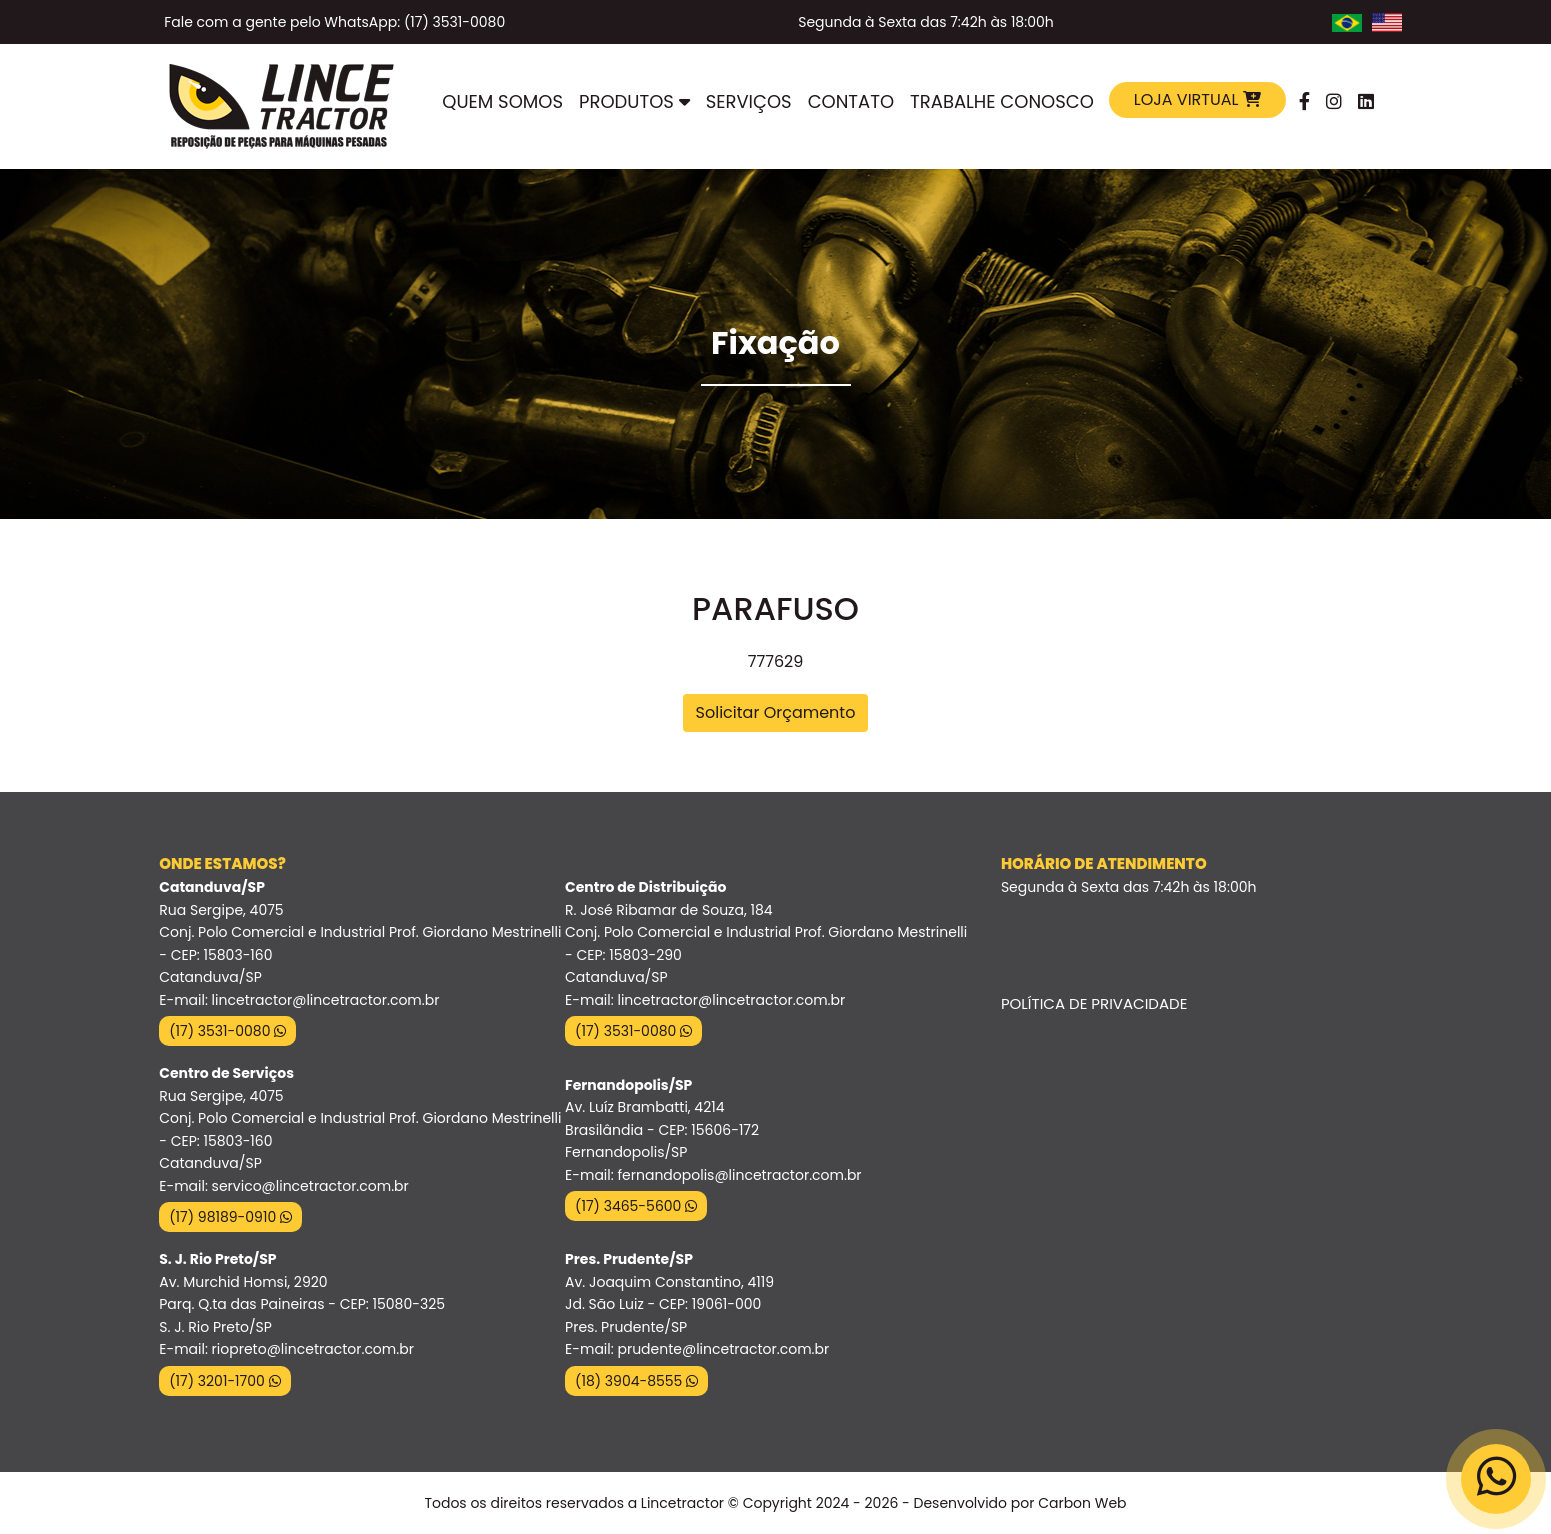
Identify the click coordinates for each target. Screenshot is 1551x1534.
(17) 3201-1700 (224, 1381)
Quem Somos (502, 101)
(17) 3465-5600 (636, 1206)
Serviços (749, 101)
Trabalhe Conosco (1002, 101)
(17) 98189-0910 (230, 1217)
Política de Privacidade (1094, 1003)
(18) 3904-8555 (636, 1381)
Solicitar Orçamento (776, 712)
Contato (851, 101)
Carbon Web (1082, 1503)
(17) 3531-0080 (227, 1031)
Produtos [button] (634, 101)
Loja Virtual (1197, 99)
